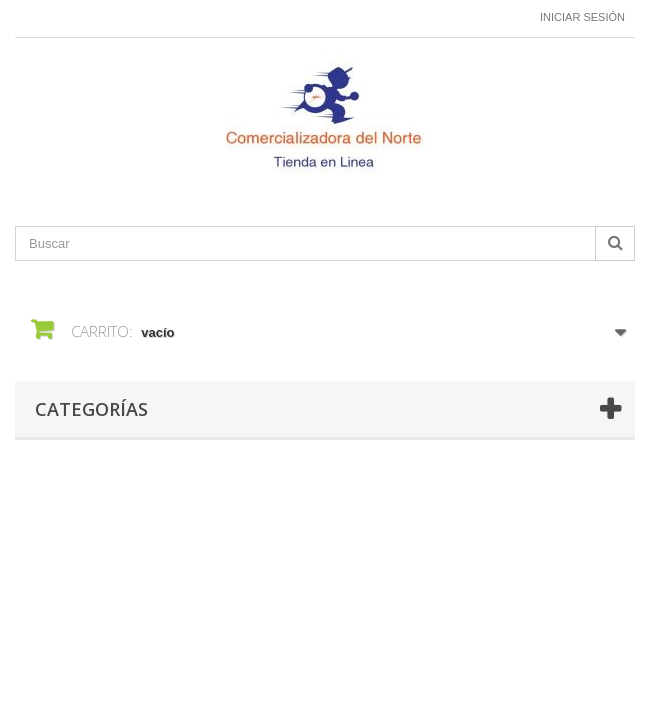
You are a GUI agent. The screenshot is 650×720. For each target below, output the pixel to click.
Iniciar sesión (582, 17)
